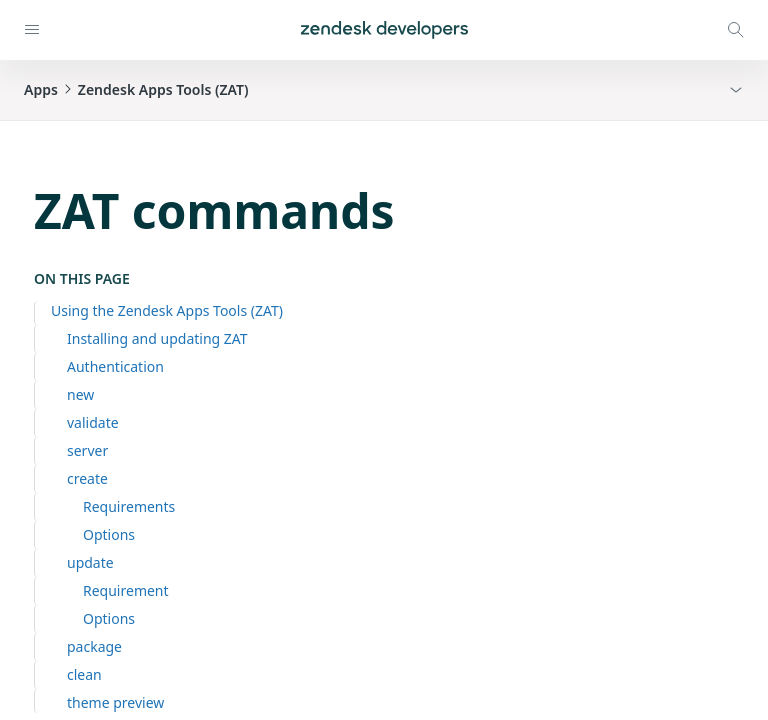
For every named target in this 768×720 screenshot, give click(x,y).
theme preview (115, 702)
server (87, 450)
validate (93, 422)
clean (84, 674)
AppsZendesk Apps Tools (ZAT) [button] (136, 89)
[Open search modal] (736, 30)
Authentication (115, 366)
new (80, 394)
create (87, 478)
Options (109, 534)
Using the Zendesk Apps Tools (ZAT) (167, 310)
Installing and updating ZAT (157, 338)
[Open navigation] (32, 30)
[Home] (384, 30)
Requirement (126, 590)
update (90, 562)
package (94, 646)
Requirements (129, 506)
